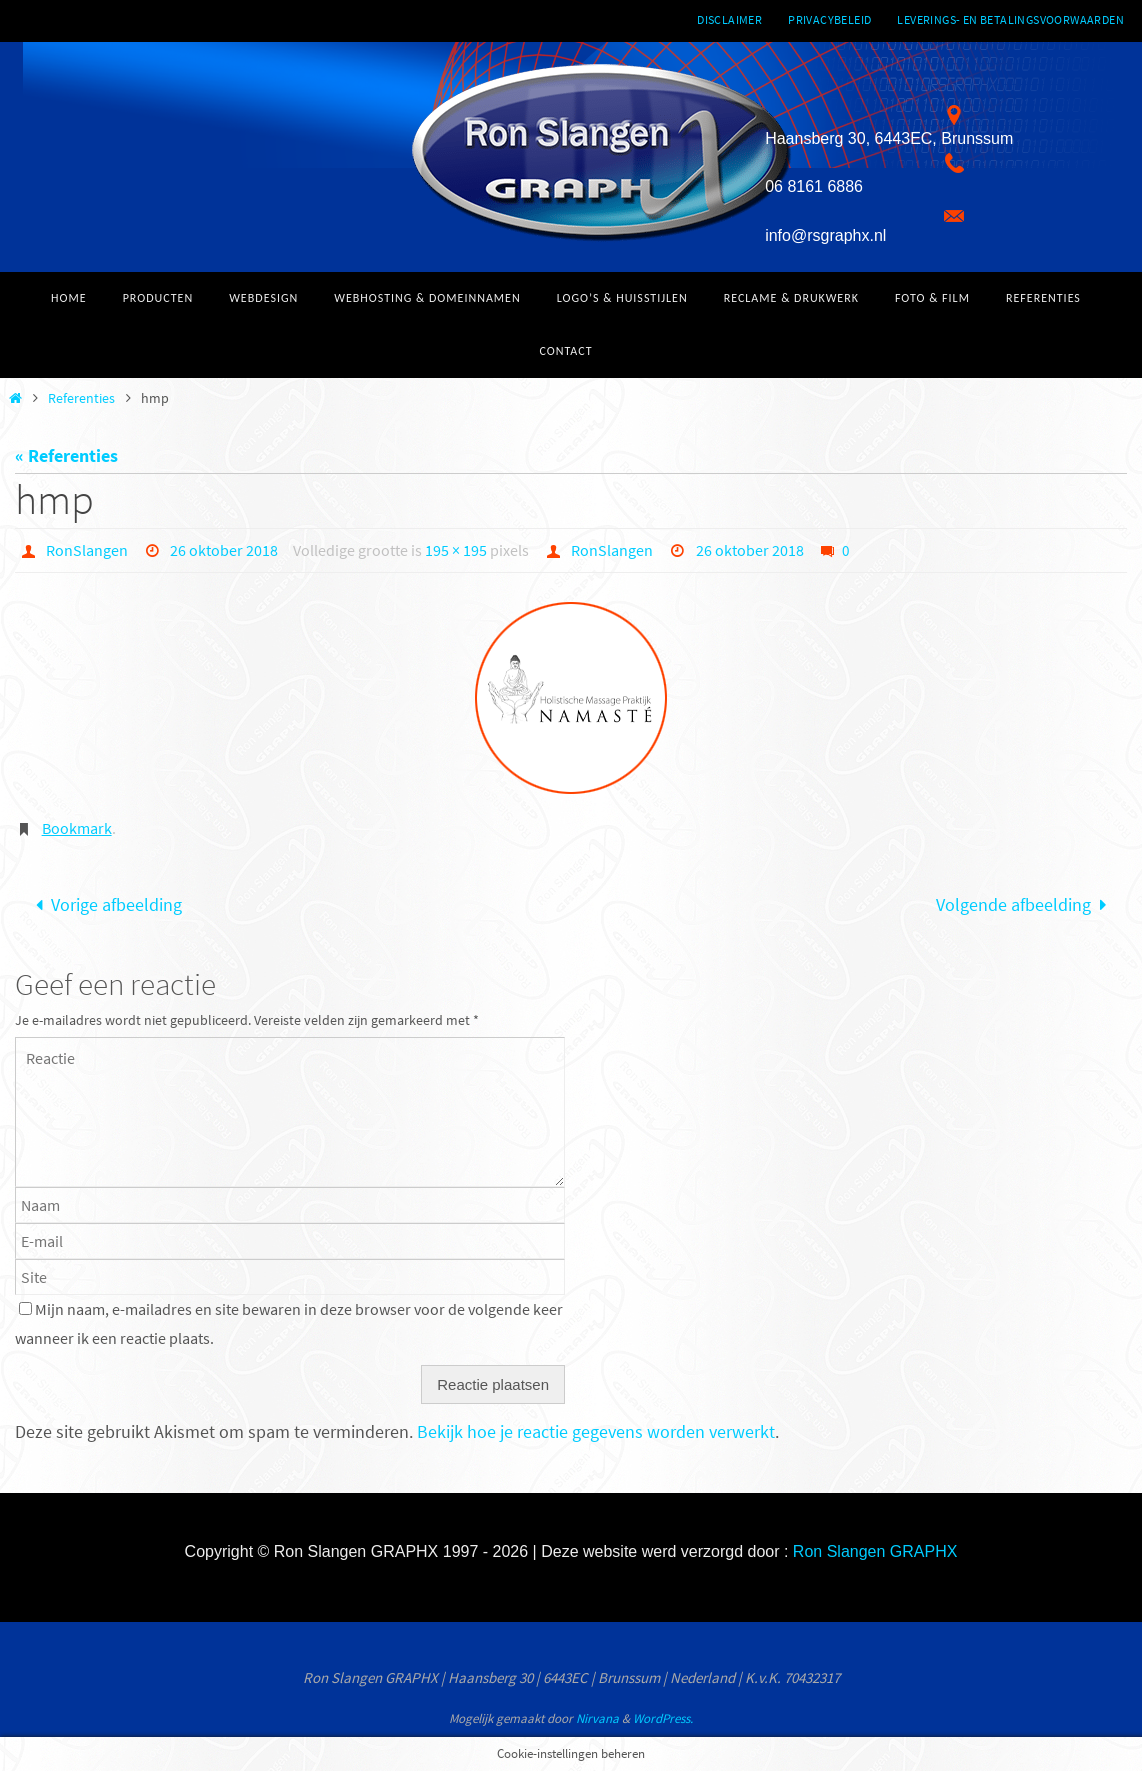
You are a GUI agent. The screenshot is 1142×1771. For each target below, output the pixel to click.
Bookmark (77, 828)
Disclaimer (729, 19)
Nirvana (597, 1718)
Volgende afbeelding (1026, 904)
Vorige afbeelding (104, 904)
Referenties (81, 398)
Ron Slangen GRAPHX (875, 1551)
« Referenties (66, 455)
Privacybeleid (829, 19)
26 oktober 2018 (224, 550)
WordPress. (663, 1718)
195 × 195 (456, 550)
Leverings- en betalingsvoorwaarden (1010, 19)
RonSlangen (87, 550)
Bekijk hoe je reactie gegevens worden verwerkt (596, 1431)
